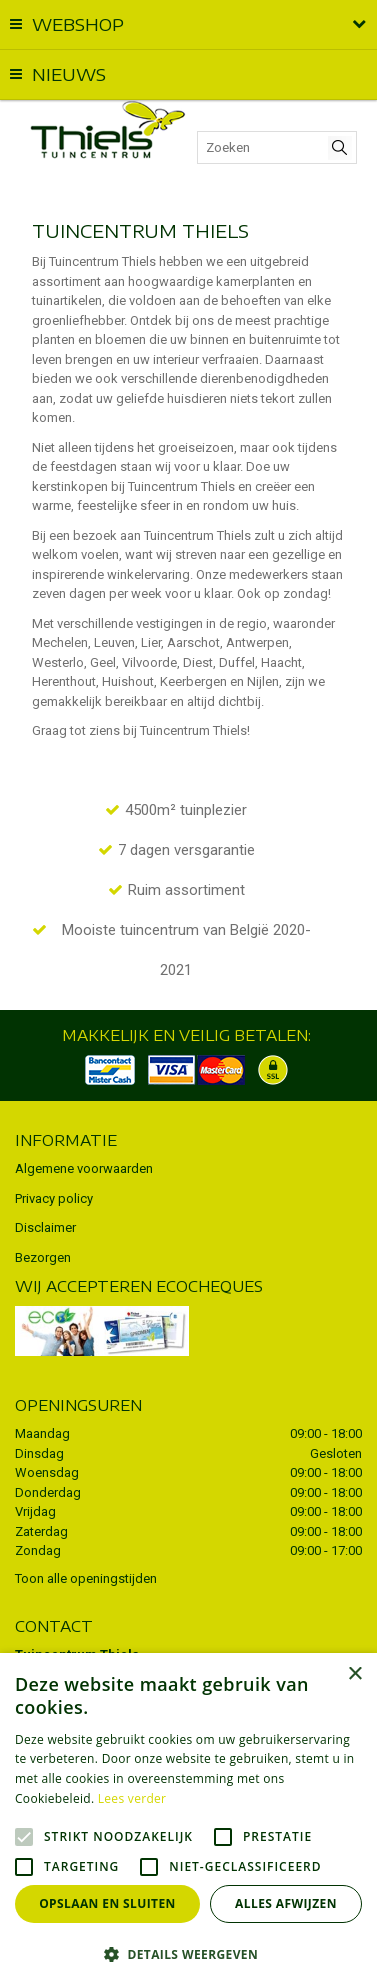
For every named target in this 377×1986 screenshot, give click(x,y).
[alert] (188, 1819)
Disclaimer (45, 1227)
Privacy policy (54, 1198)
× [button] (354, 1674)
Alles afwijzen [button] (286, 1903)
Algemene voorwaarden (84, 1168)
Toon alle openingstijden (86, 1578)
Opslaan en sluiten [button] (107, 1903)
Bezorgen (43, 1257)
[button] (188, 1953)
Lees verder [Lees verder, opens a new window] (132, 1798)
